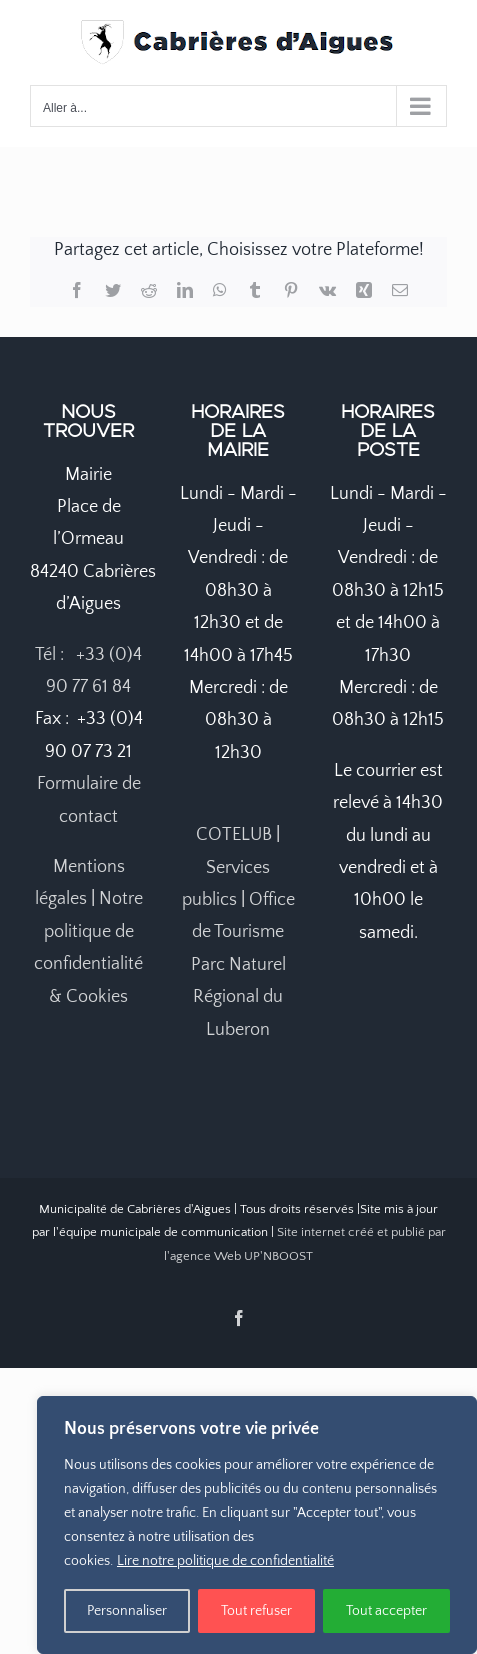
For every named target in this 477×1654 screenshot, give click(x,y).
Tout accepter (386, 1611)
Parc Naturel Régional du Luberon (238, 997)
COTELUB (234, 835)
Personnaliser (127, 1611)
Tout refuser (256, 1611)
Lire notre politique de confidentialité (225, 1561)
